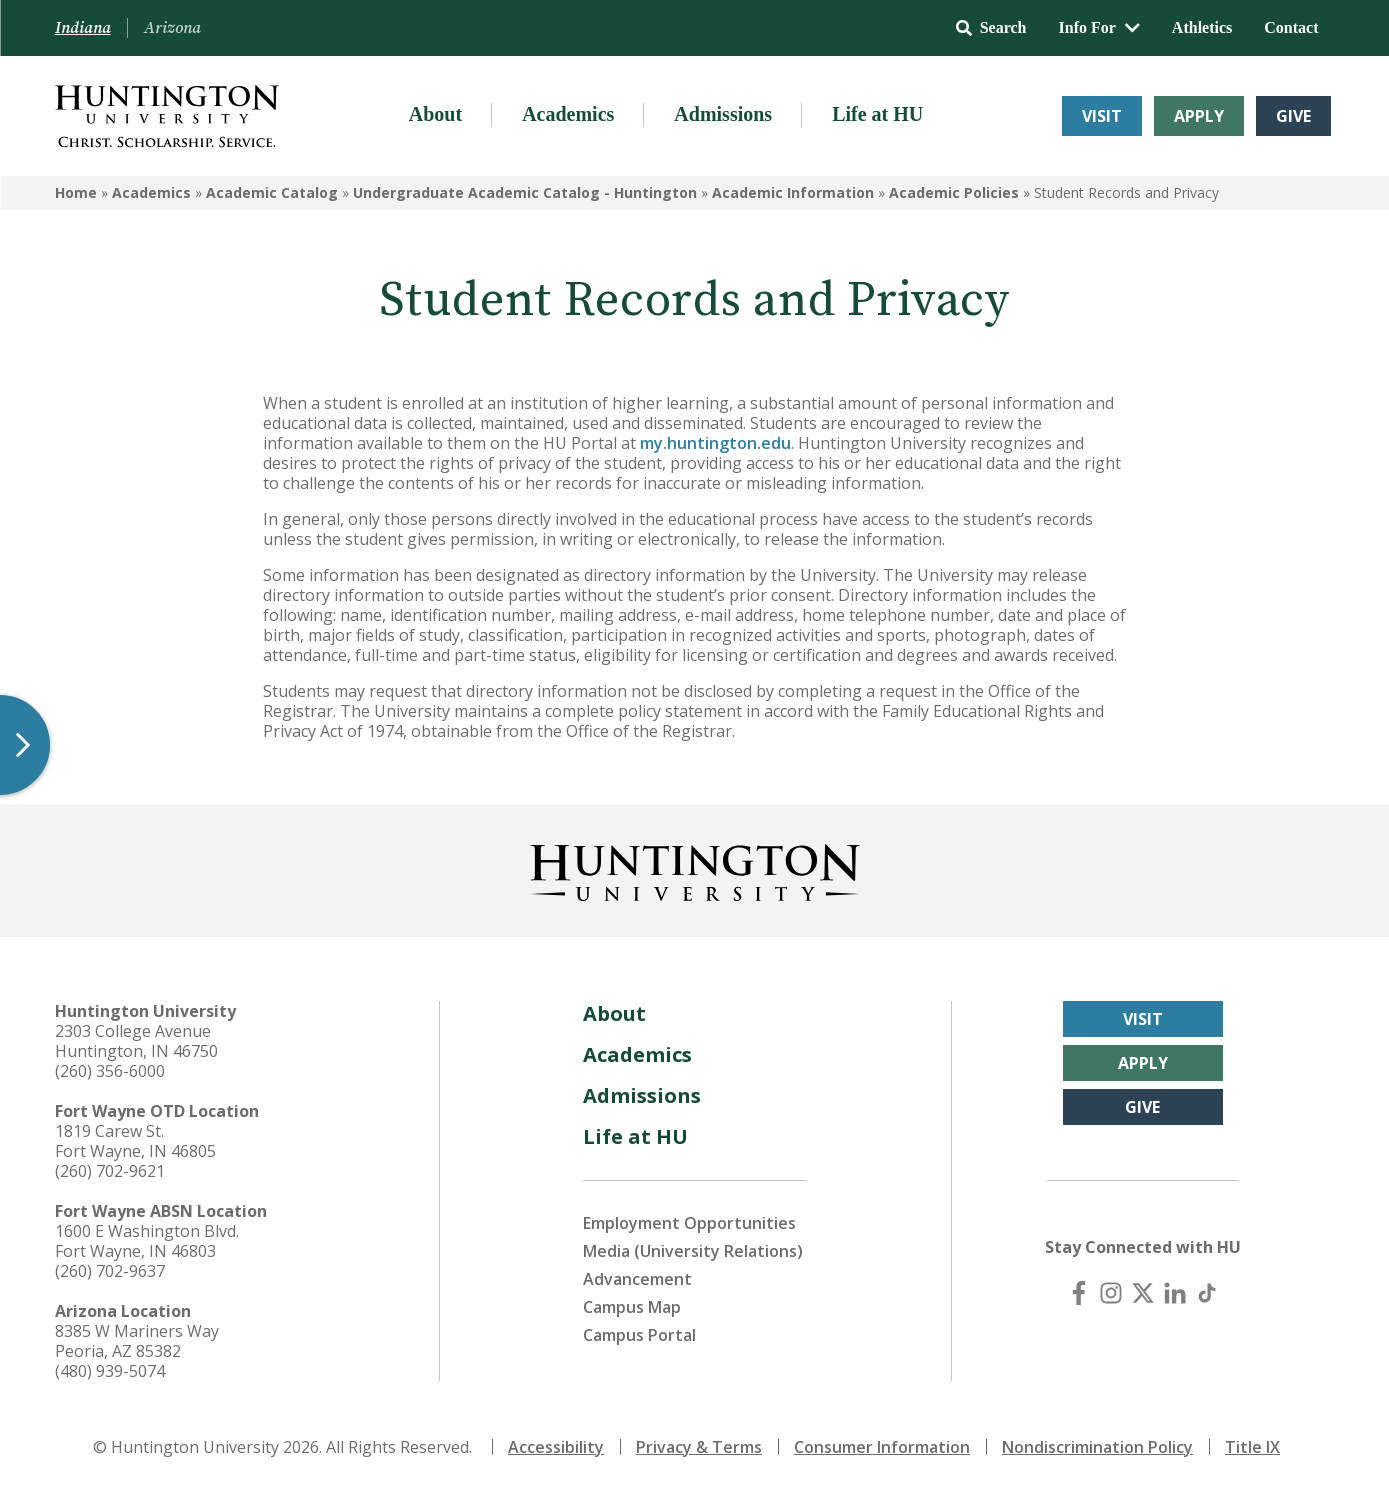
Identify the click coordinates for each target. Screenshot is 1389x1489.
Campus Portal (639, 1335)
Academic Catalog (272, 192)
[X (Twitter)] (1143, 1293)
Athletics (1202, 27)
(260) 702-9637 (110, 1271)
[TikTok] (1207, 1293)
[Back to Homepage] (695, 869)
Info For (1099, 27)
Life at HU (877, 114)
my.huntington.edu (715, 443)
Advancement (637, 1279)
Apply (1199, 116)
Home (76, 192)
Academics (568, 114)
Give (1293, 116)
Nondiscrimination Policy (1097, 1447)
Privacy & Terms (699, 1447)
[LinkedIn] (1175, 1293)
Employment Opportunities (689, 1223)
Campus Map (632, 1307)
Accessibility (556, 1447)
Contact (1291, 27)
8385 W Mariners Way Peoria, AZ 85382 (137, 1341)
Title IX (1252, 1447)
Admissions (723, 114)
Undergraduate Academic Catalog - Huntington (525, 192)
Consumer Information (882, 1447)
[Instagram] (1111, 1293)
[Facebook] (1079, 1293)
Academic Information (793, 192)
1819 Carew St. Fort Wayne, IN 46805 (135, 1141)
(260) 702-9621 (110, 1171)
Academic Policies (954, 192)
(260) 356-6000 (110, 1071)
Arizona (172, 28)
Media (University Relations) (693, 1251)
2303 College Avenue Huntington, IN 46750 (136, 1041)
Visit (1102, 116)
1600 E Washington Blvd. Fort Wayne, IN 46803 (147, 1241)
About (435, 114)
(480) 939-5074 (110, 1371)
